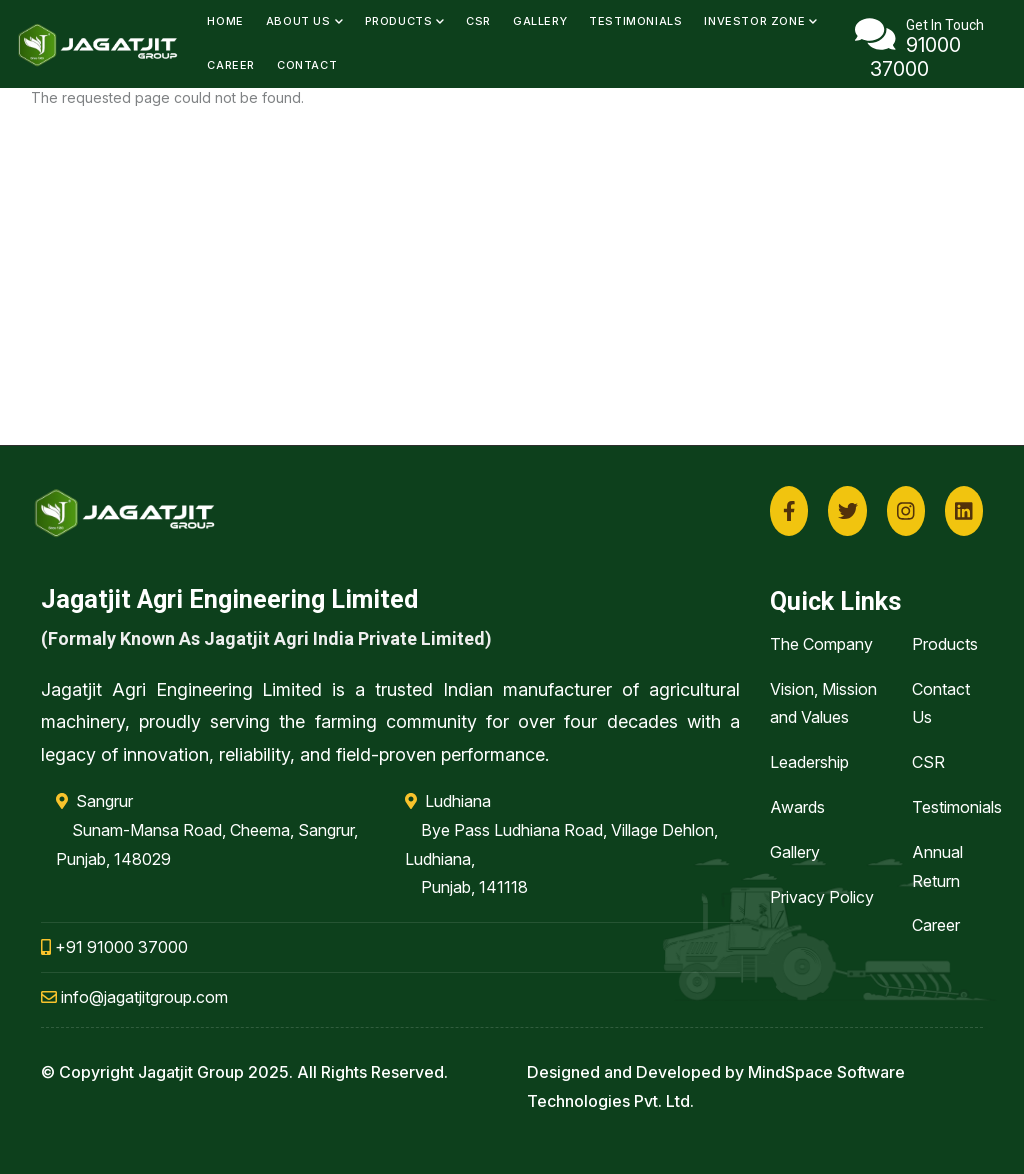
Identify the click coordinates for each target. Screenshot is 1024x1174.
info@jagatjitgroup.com (134, 997)
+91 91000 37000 (114, 947)
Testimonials (635, 21)
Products (405, 21)
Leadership (809, 762)
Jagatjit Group (191, 1072)
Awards (797, 807)
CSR (478, 21)
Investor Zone (760, 21)
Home (225, 21)
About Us (304, 21)
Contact (307, 65)
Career (231, 65)
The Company (821, 644)
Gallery (540, 21)
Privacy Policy (822, 897)
